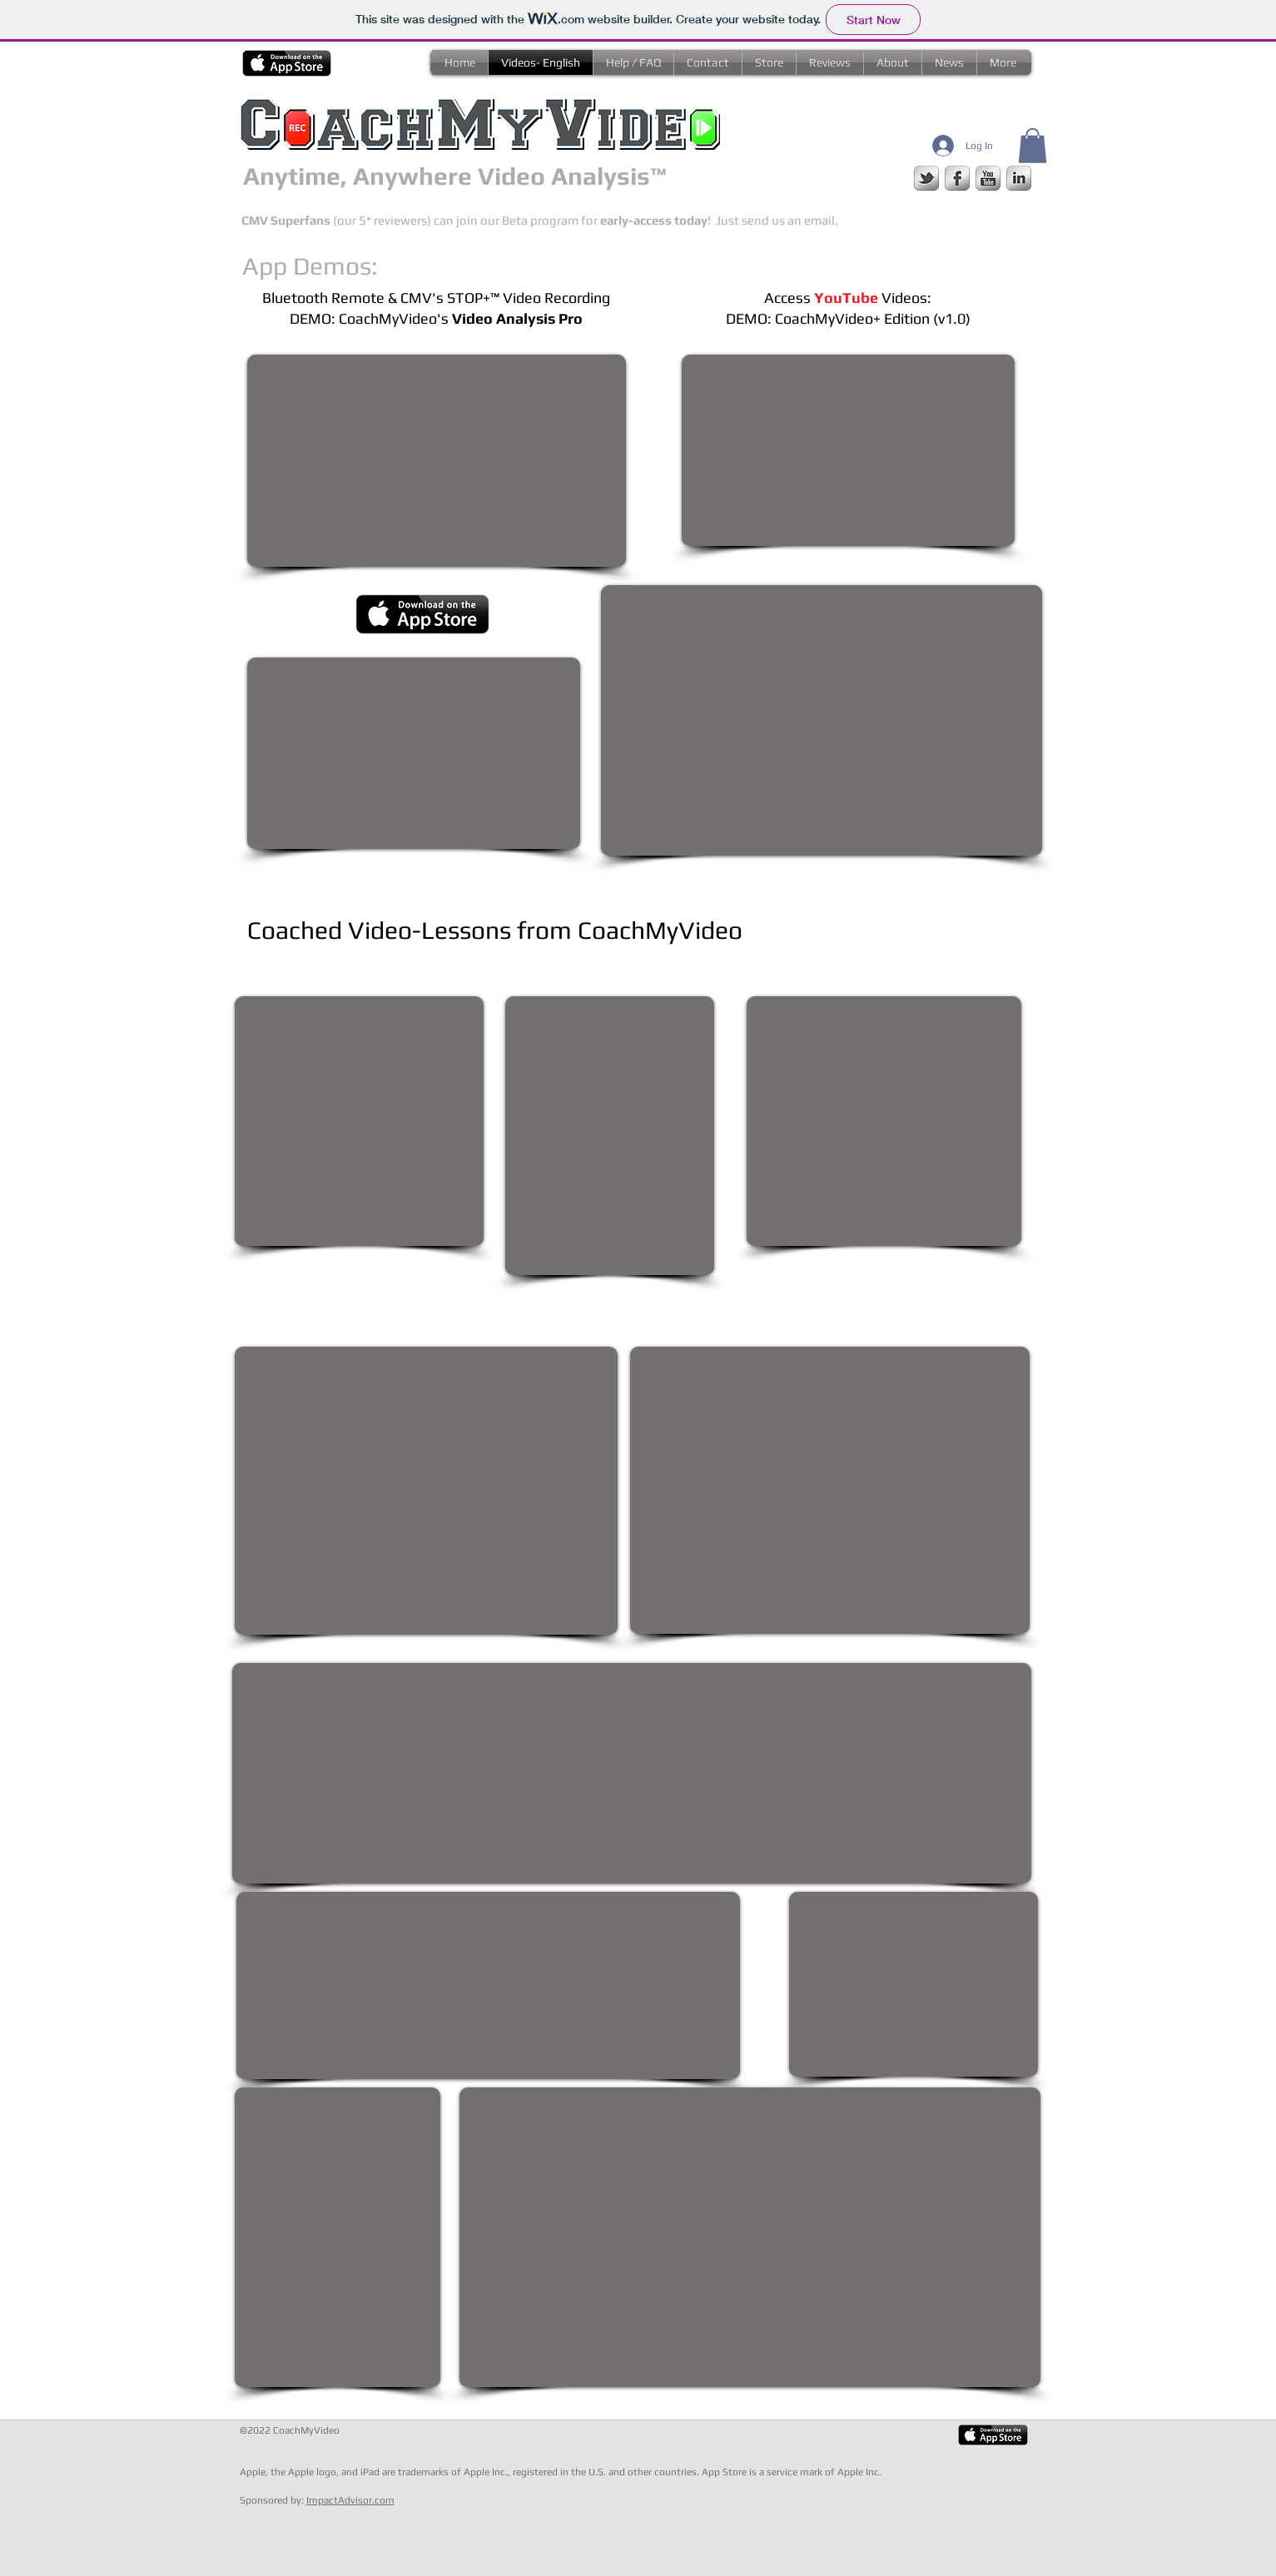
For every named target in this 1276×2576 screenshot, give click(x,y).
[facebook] (957, 178)
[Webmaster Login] (305, 2567)
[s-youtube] (988, 178)
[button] (1032, 145)
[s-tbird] (926, 178)
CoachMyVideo (306, 2430)
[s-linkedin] (1018, 178)
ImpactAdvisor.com (350, 2500)
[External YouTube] (848, 450)
